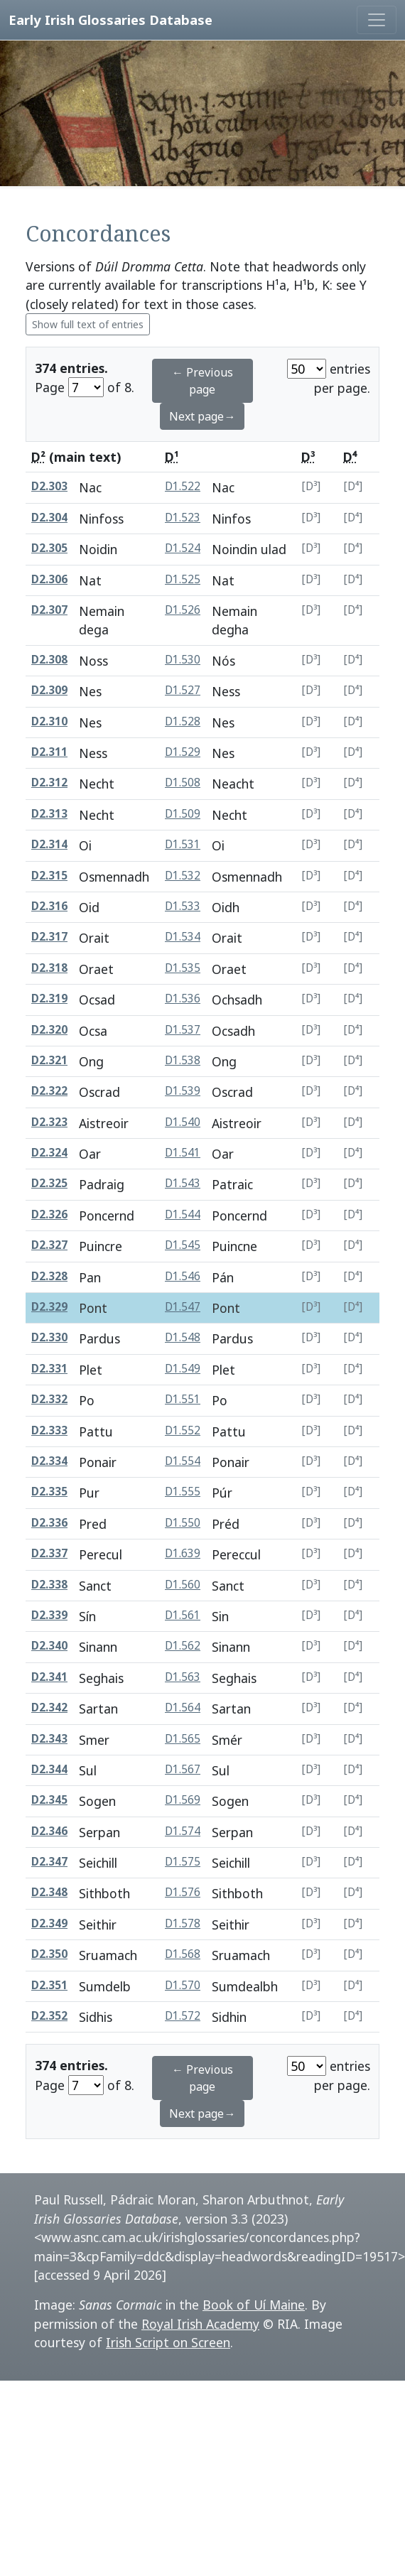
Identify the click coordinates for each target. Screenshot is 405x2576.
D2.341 (49, 1676)
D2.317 (49, 936)
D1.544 (182, 1214)
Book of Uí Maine (253, 2304)
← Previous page (202, 380)
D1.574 (182, 1831)
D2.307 (49, 609)
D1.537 (182, 1029)
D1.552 (182, 1430)
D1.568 (182, 1954)
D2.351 (49, 1985)
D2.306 (49, 579)
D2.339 (49, 1615)
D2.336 (49, 1522)
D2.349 (49, 1923)
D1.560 (182, 1584)
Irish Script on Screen (168, 2342)
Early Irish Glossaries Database (110, 19)
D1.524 (182, 548)
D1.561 (182, 1615)
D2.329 (49, 1306)
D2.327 (49, 1245)
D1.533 (182, 906)
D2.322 (49, 1090)
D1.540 (182, 1122)
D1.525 (182, 579)
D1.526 (182, 609)
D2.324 (49, 1152)
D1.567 (182, 1769)
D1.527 (182, 690)
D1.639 (182, 1553)
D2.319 (49, 998)
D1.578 (182, 1923)
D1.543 (182, 1183)
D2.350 (49, 1954)
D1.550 (182, 1522)
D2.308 (49, 659)
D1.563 (182, 1676)
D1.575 (182, 1861)
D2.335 (49, 1491)
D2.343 (49, 1738)
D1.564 (182, 1707)
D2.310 (49, 721)
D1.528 (182, 721)
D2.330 (49, 1337)
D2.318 (49, 967)
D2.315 (49, 875)
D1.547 (182, 1306)
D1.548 (182, 1337)
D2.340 (49, 1645)
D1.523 (182, 517)
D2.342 (49, 1707)
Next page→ (202, 416)
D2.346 (49, 1831)
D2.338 (49, 1584)
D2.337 (49, 1553)
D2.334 (49, 1461)
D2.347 (49, 1861)
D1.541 (182, 1152)
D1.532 (182, 875)
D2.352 (49, 2015)
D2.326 (49, 1214)
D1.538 (182, 1060)
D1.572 (182, 2015)
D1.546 (182, 1276)
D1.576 (182, 1892)
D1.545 (182, 1245)
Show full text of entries (88, 324)
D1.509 (182, 813)
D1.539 (182, 1090)
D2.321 (49, 1060)
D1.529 (182, 752)
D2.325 (49, 1183)
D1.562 (182, 1645)
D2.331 (49, 1368)
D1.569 (182, 1799)
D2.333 (49, 1430)
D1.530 (182, 659)
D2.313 (49, 813)
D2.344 (49, 1769)
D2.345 (49, 1799)
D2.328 (49, 1276)
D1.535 (182, 967)
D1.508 (182, 782)
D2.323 (49, 1122)
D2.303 (49, 486)
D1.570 (182, 1985)
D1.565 (182, 1738)
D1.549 (182, 1368)
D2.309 (49, 690)
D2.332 (49, 1399)
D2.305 (49, 548)
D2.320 (49, 1029)
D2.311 (49, 752)
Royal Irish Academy (200, 2323)
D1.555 (182, 1491)
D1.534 (182, 936)
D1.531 (182, 844)
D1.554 (182, 1461)
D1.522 (182, 486)
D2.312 (49, 782)
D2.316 (49, 906)
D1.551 (182, 1399)
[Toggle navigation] (376, 20)
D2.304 (49, 517)
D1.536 (182, 998)
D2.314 (49, 844)
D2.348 (49, 1892)
